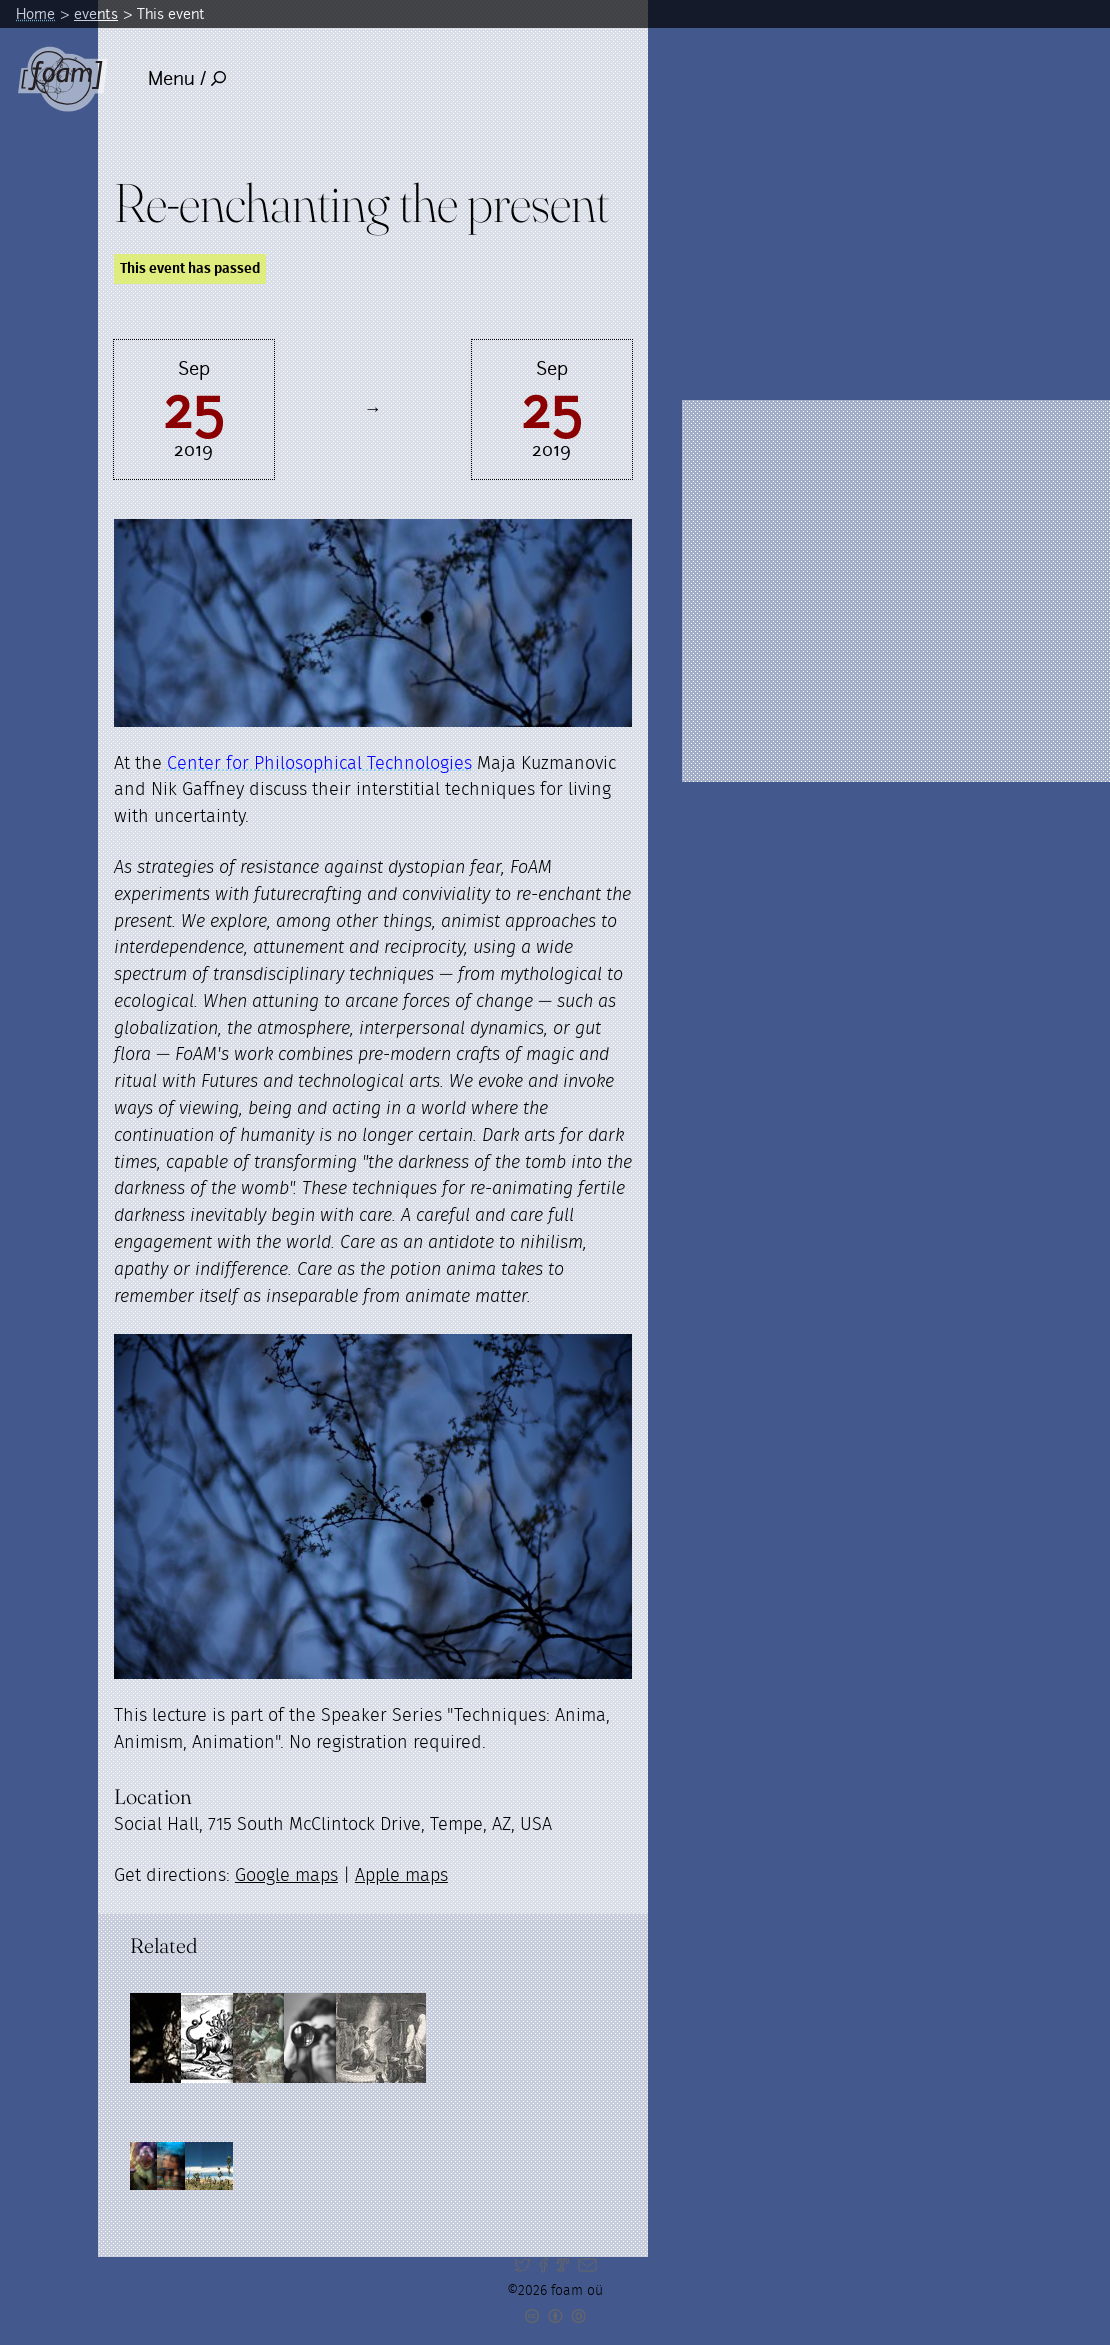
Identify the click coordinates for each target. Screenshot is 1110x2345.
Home (35, 13)
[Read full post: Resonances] (355, 2038)
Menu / (187, 78)
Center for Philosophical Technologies (319, 764)
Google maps (286, 1876)
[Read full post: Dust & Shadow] (175, 2038)
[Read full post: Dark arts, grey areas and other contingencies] (265, 2038)
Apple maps (401, 1876)
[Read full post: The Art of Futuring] (535, 2038)
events (96, 13)
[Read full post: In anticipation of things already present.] (445, 2038)
